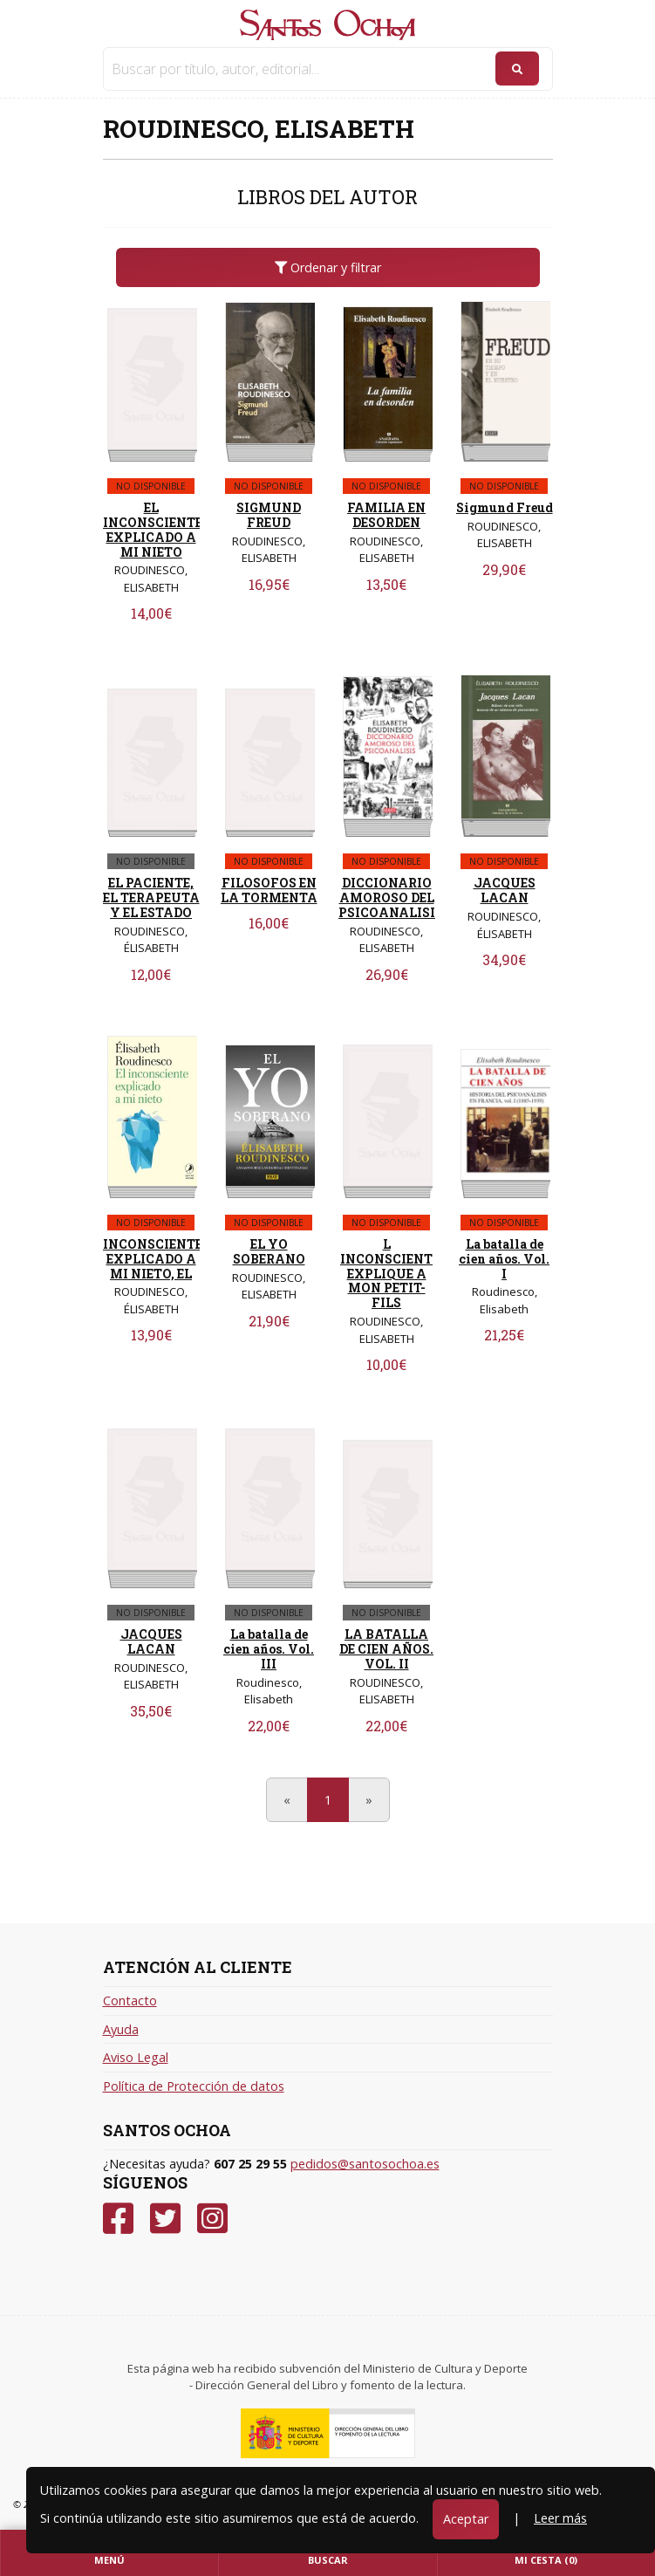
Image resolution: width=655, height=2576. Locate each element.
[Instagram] (212, 2219)
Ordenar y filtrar (328, 267)
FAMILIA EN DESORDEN (386, 515)
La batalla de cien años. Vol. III (268, 1649)
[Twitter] (165, 2219)
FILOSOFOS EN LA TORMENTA (269, 890)
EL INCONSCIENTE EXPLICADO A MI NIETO (152, 529)
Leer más (560, 2518)
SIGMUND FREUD (268, 515)
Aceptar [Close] (465, 2519)
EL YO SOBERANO (269, 1251)
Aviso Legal (135, 2057)
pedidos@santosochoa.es (365, 2163)
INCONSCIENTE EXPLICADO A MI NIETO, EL (152, 1259)
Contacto (130, 2000)
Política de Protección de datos (193, 2086)
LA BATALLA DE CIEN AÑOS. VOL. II (386, 1649)
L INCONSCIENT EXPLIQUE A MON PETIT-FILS (386, 1273)
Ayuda (121, 2029)
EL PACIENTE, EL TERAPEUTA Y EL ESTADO (151, 897)
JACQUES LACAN (505, 890)
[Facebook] (118, 2219)
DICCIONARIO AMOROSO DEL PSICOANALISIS (390, 897)
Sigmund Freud (504, 507)
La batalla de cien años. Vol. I (504, 1259)
